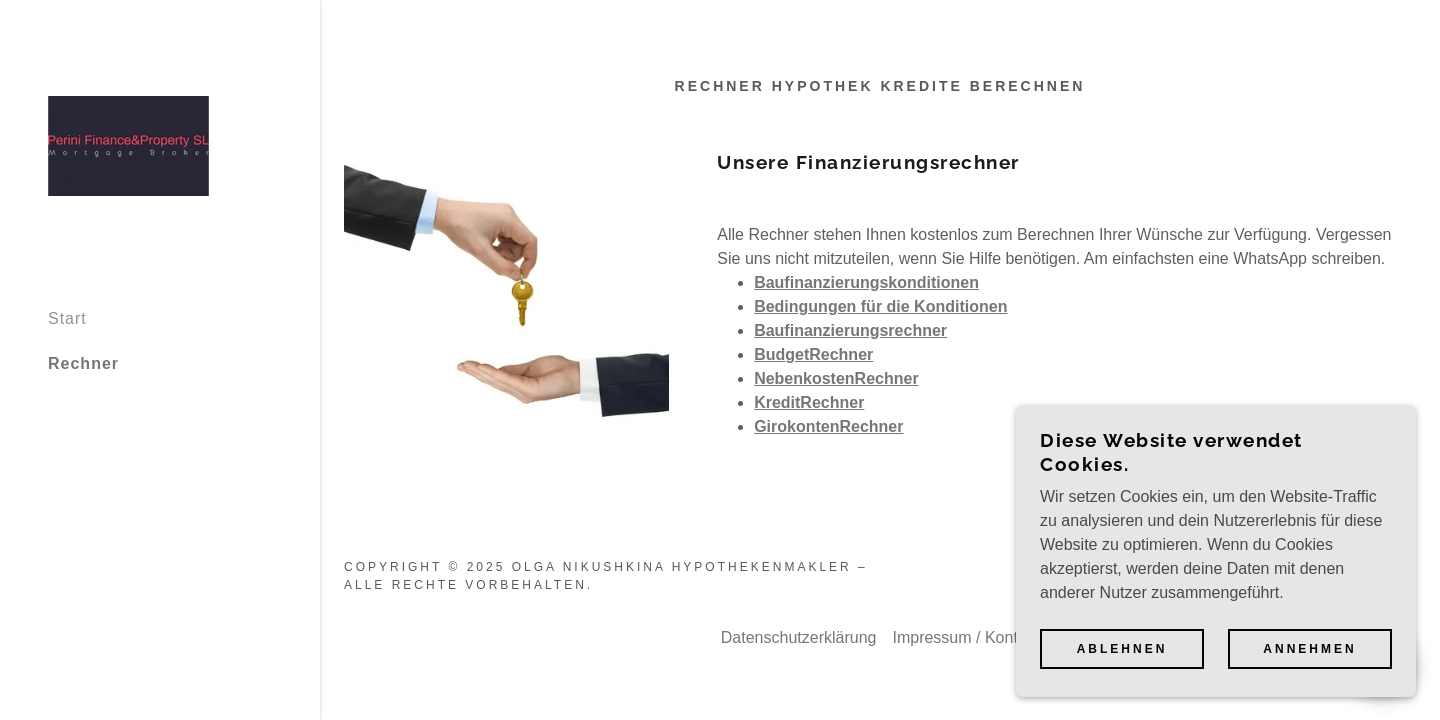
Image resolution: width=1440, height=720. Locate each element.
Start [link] (67, 318)
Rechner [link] (83, 363)
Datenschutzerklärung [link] (799, 637)
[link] (128, 144)
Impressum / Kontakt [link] (965, 637)
